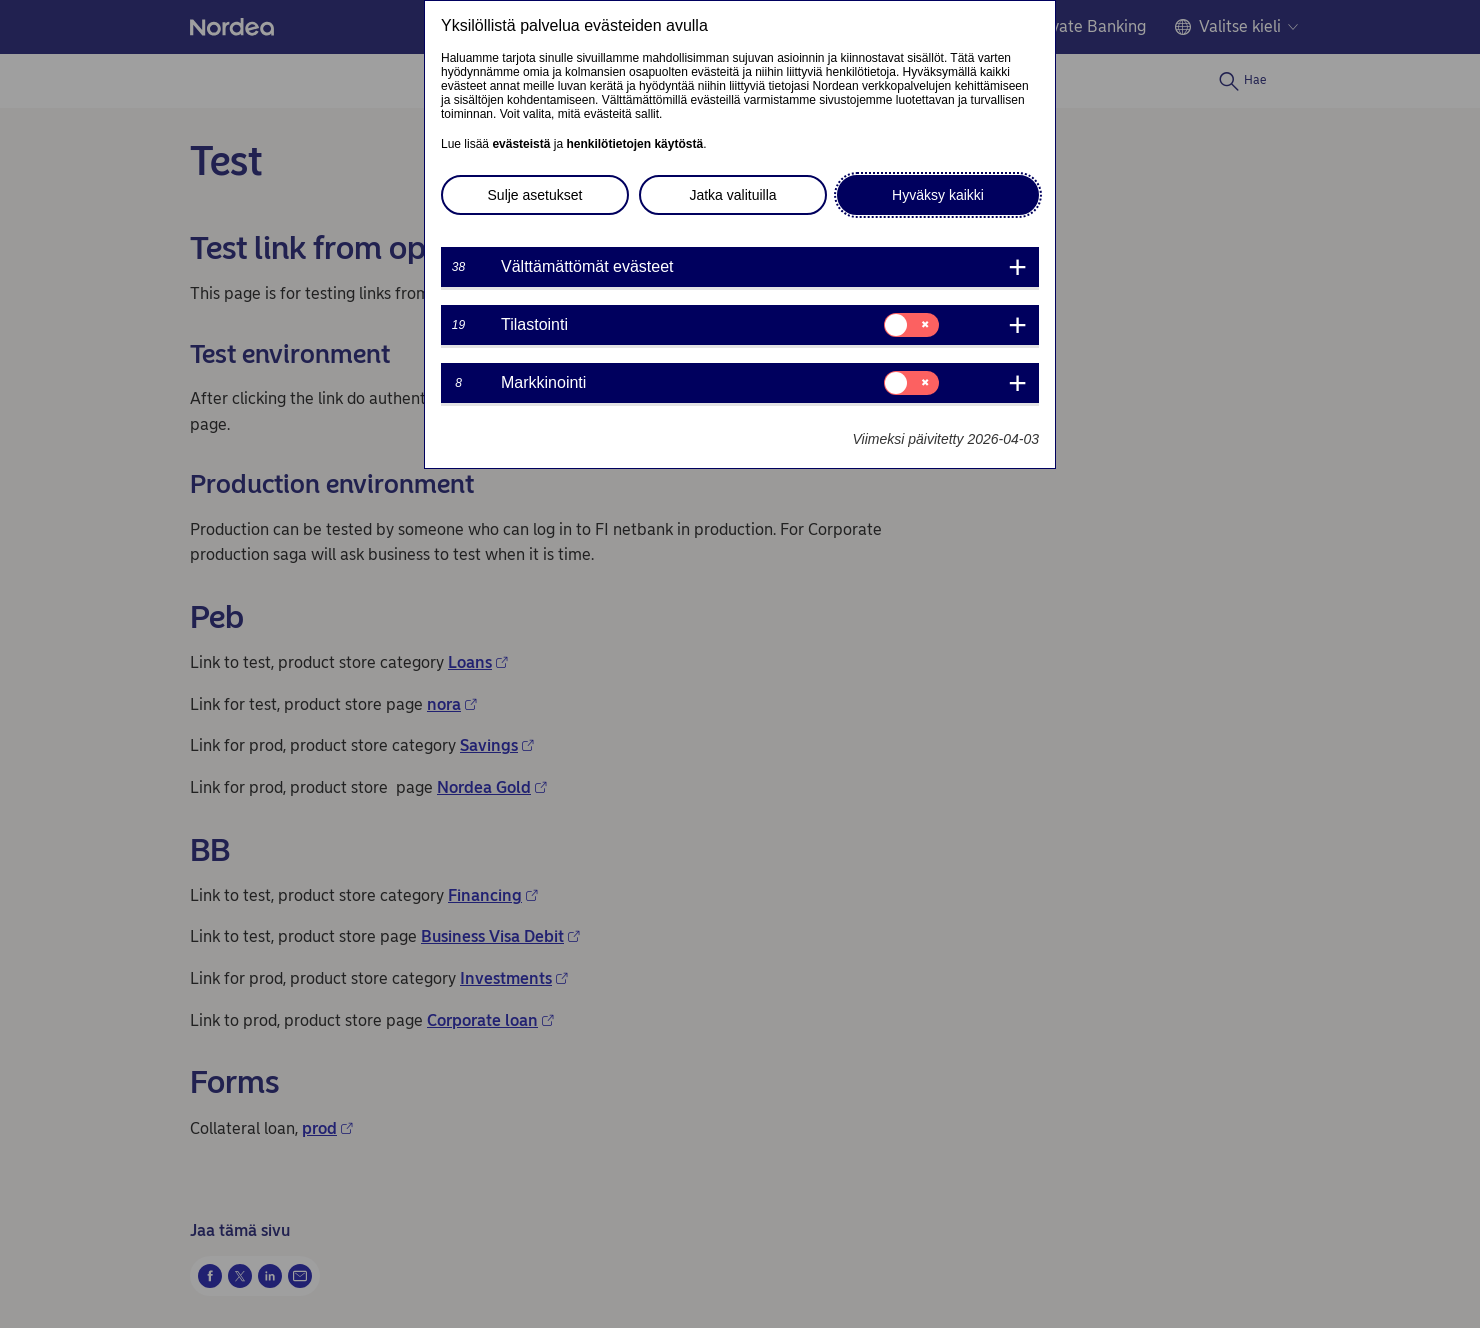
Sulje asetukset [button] (535, 195)
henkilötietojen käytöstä (634, 144)
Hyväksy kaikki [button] (938, 195)
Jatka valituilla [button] (732, 195)
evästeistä (521, 144)
